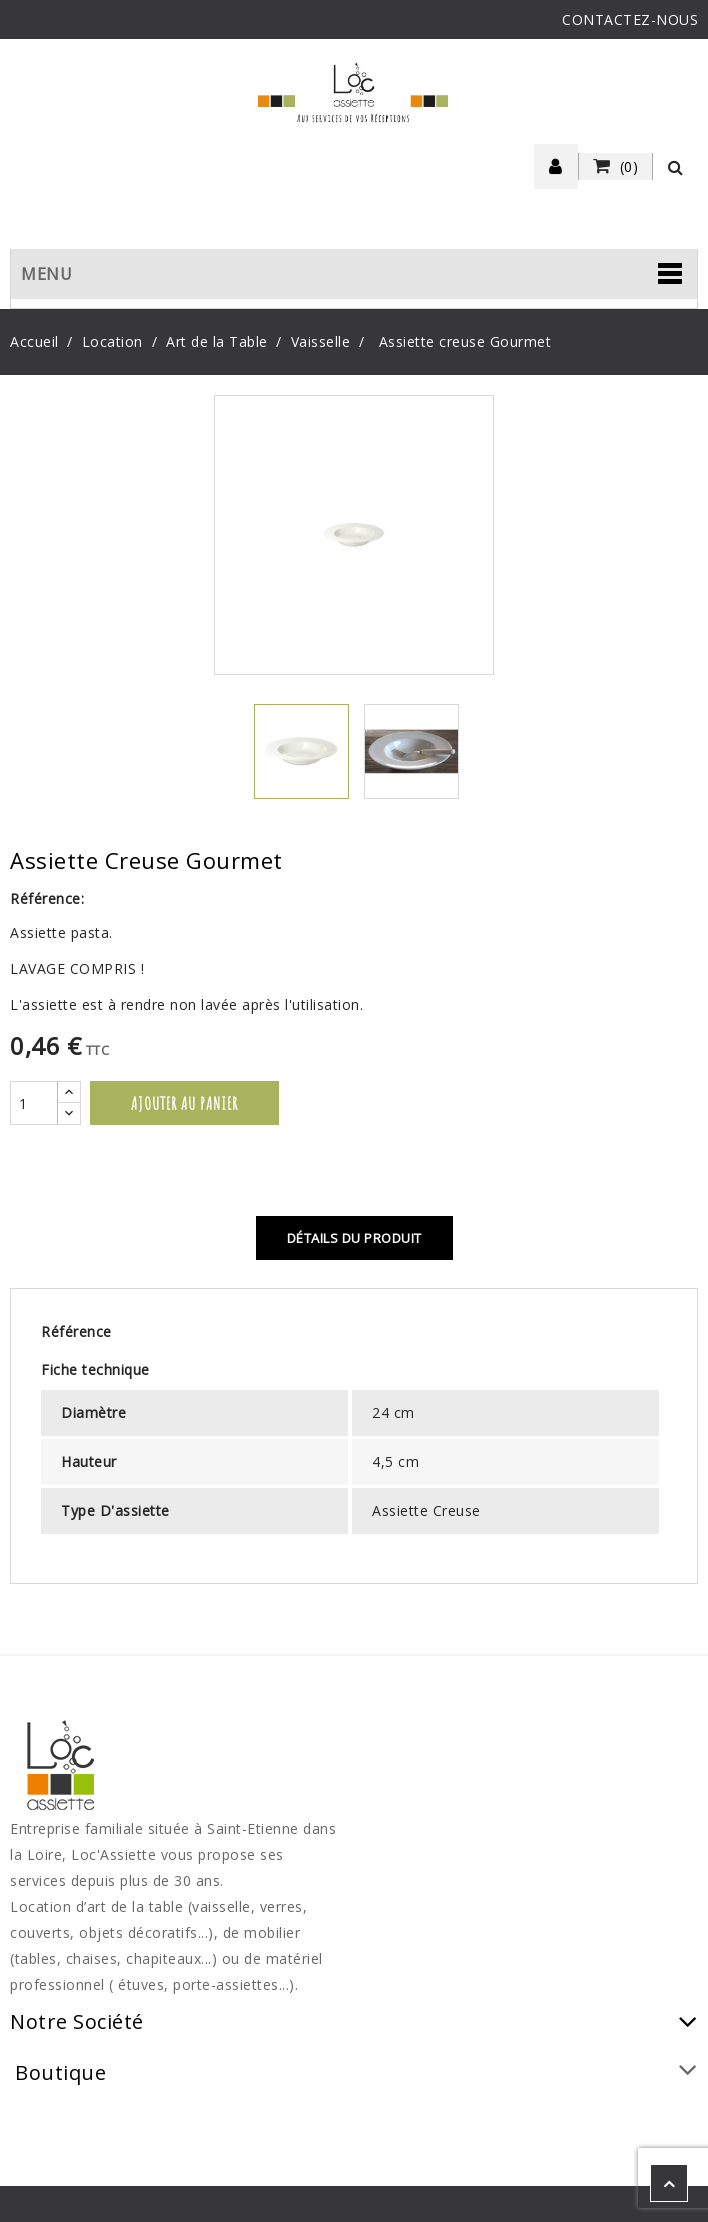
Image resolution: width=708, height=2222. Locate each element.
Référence (76, 1331)
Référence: (47, 898)
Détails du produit (354, 1238)
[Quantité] (34, 1103)
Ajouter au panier (184, 1103)
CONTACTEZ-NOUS (630, 19)
